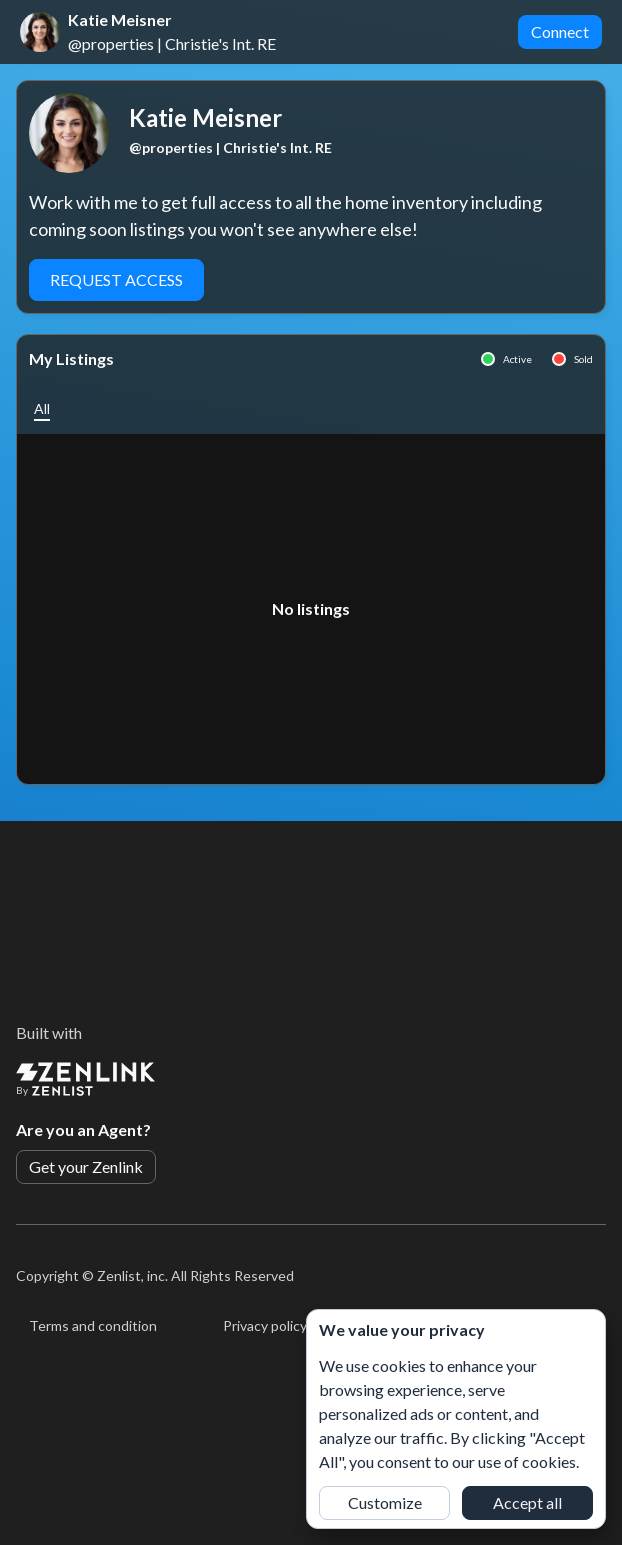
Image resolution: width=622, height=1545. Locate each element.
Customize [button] (385, 1502)
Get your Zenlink (86, 1166)
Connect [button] (560, 31)
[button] (42, 408)
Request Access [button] (116, 279)
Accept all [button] (527, 1502)
